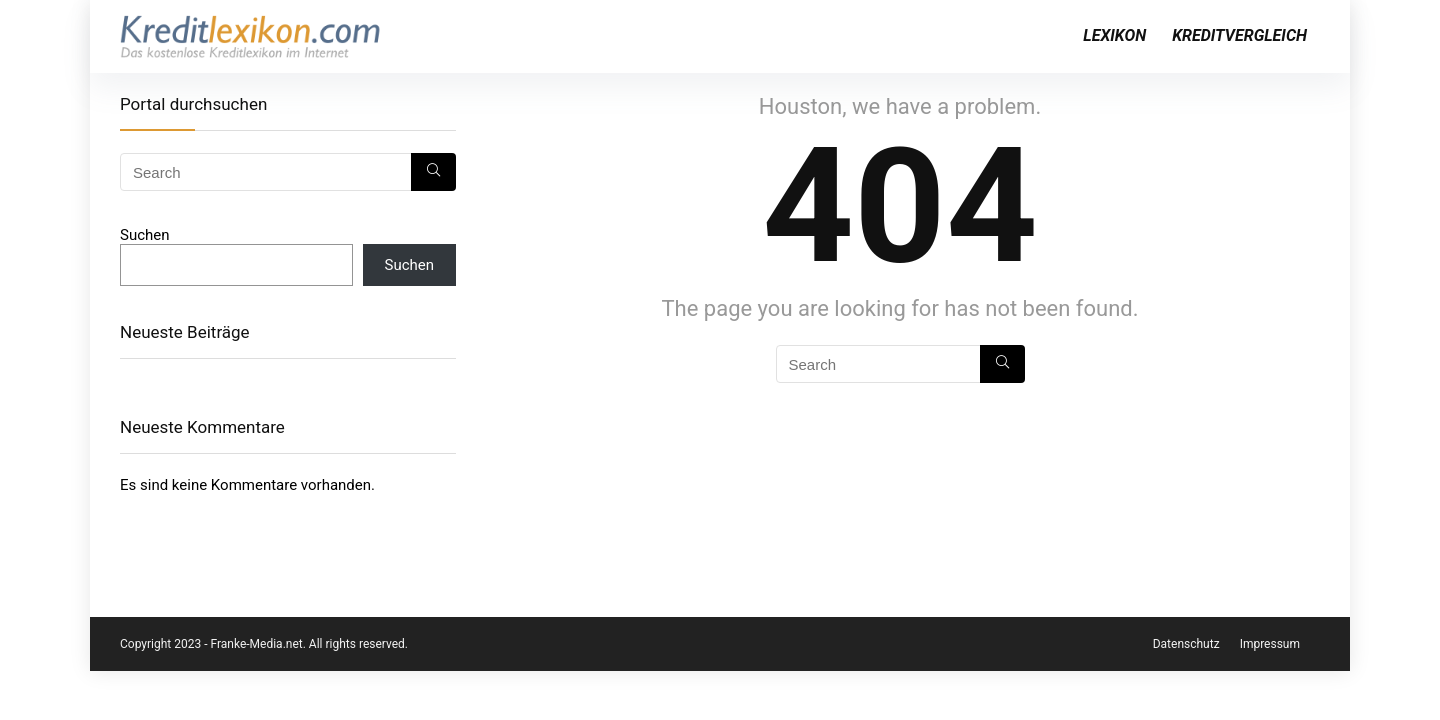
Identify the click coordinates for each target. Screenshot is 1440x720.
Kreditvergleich (1239, 35)
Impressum (1270, 644)
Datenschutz (1186, 644)
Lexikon (1114, 35)
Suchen (145, 235)
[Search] (1002, 364)
